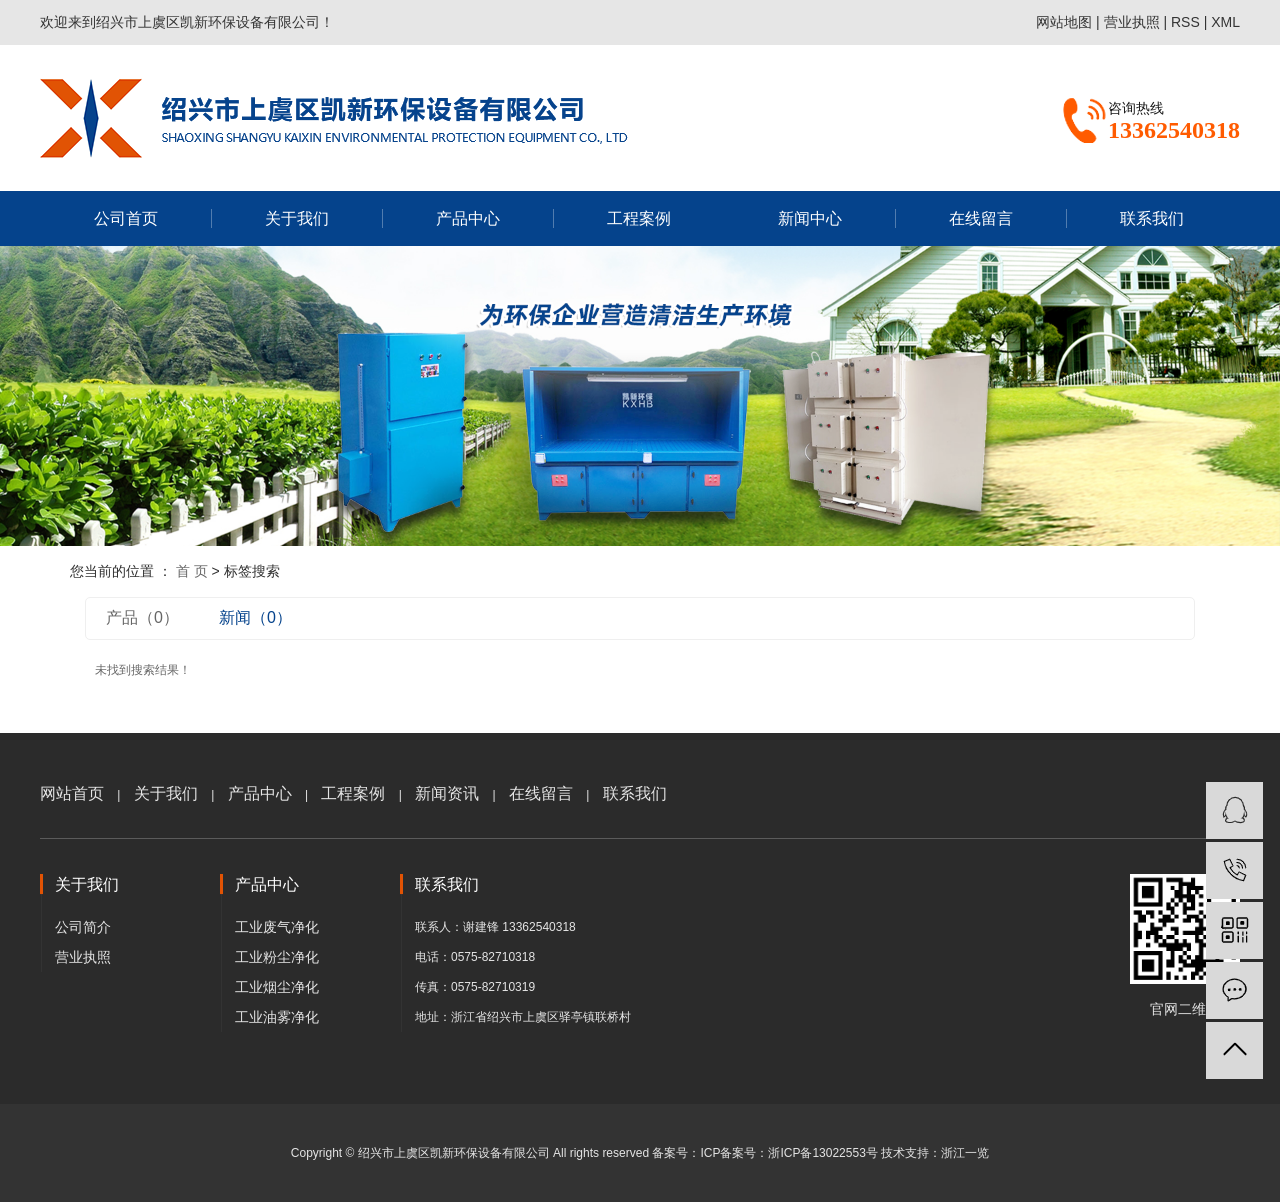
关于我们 (297, 218)
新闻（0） (255, 617)
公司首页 (126, 218)
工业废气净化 (277, 927)
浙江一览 (965, 1153)
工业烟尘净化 (277, 987)
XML (1225, 22)
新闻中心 (810, 218)
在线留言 (981, 218)
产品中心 (468, 218)
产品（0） (142, 617)
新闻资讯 (447, 793)
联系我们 (1152, 218)
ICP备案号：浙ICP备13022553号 (788, 1153)
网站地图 (1064, 22)
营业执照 (1132, 22)
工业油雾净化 (277, 1017)
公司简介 (83, 927)
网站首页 (72, 793)
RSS (1185, 22)
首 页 (192, 571)
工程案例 (639, 218)
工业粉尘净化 (277, 957)
